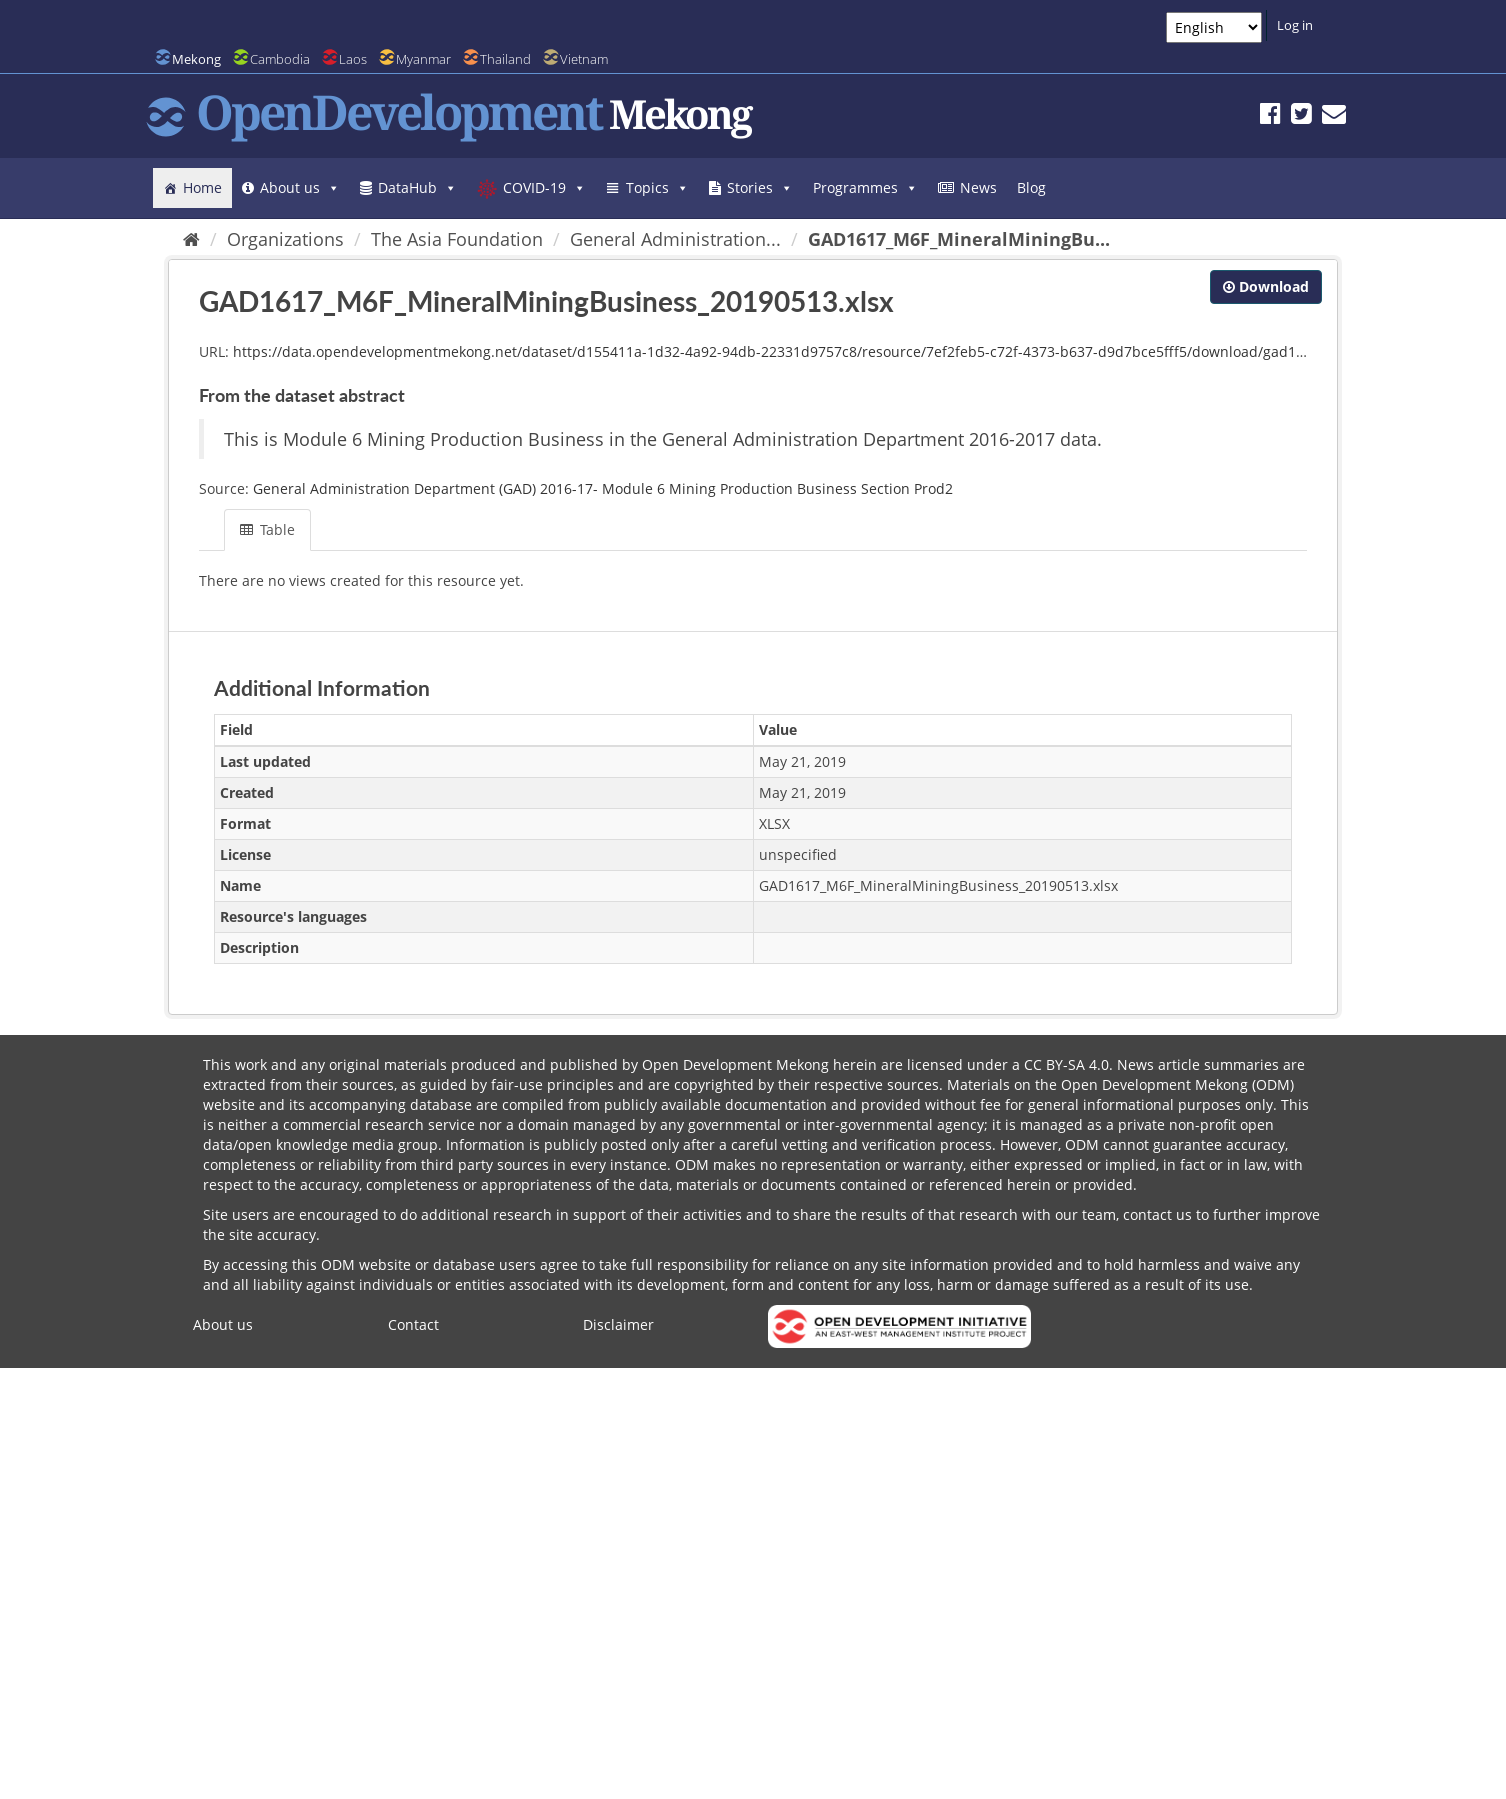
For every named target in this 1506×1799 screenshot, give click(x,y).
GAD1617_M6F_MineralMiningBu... (959, 239)
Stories (760, 187)
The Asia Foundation (457, 239)
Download (1266, 286)
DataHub (417, 187)
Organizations (285, 239)
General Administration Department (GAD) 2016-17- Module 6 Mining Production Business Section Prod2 (603, 488)
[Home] (191, 239)
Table (267, 529)
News (978, 187)
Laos (353, 59)
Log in (1295, 25)
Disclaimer (618, 1324)
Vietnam (584, 59)
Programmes (865, 187)
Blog (1031, 187)
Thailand (505, 59)
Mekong (196, 59)
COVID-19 (544, 187)
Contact (413, 1324)
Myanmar (423, 59)
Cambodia (280, 59)
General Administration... (675, 239)
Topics (657, 187)
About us (300, 187)
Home (202, 187)
